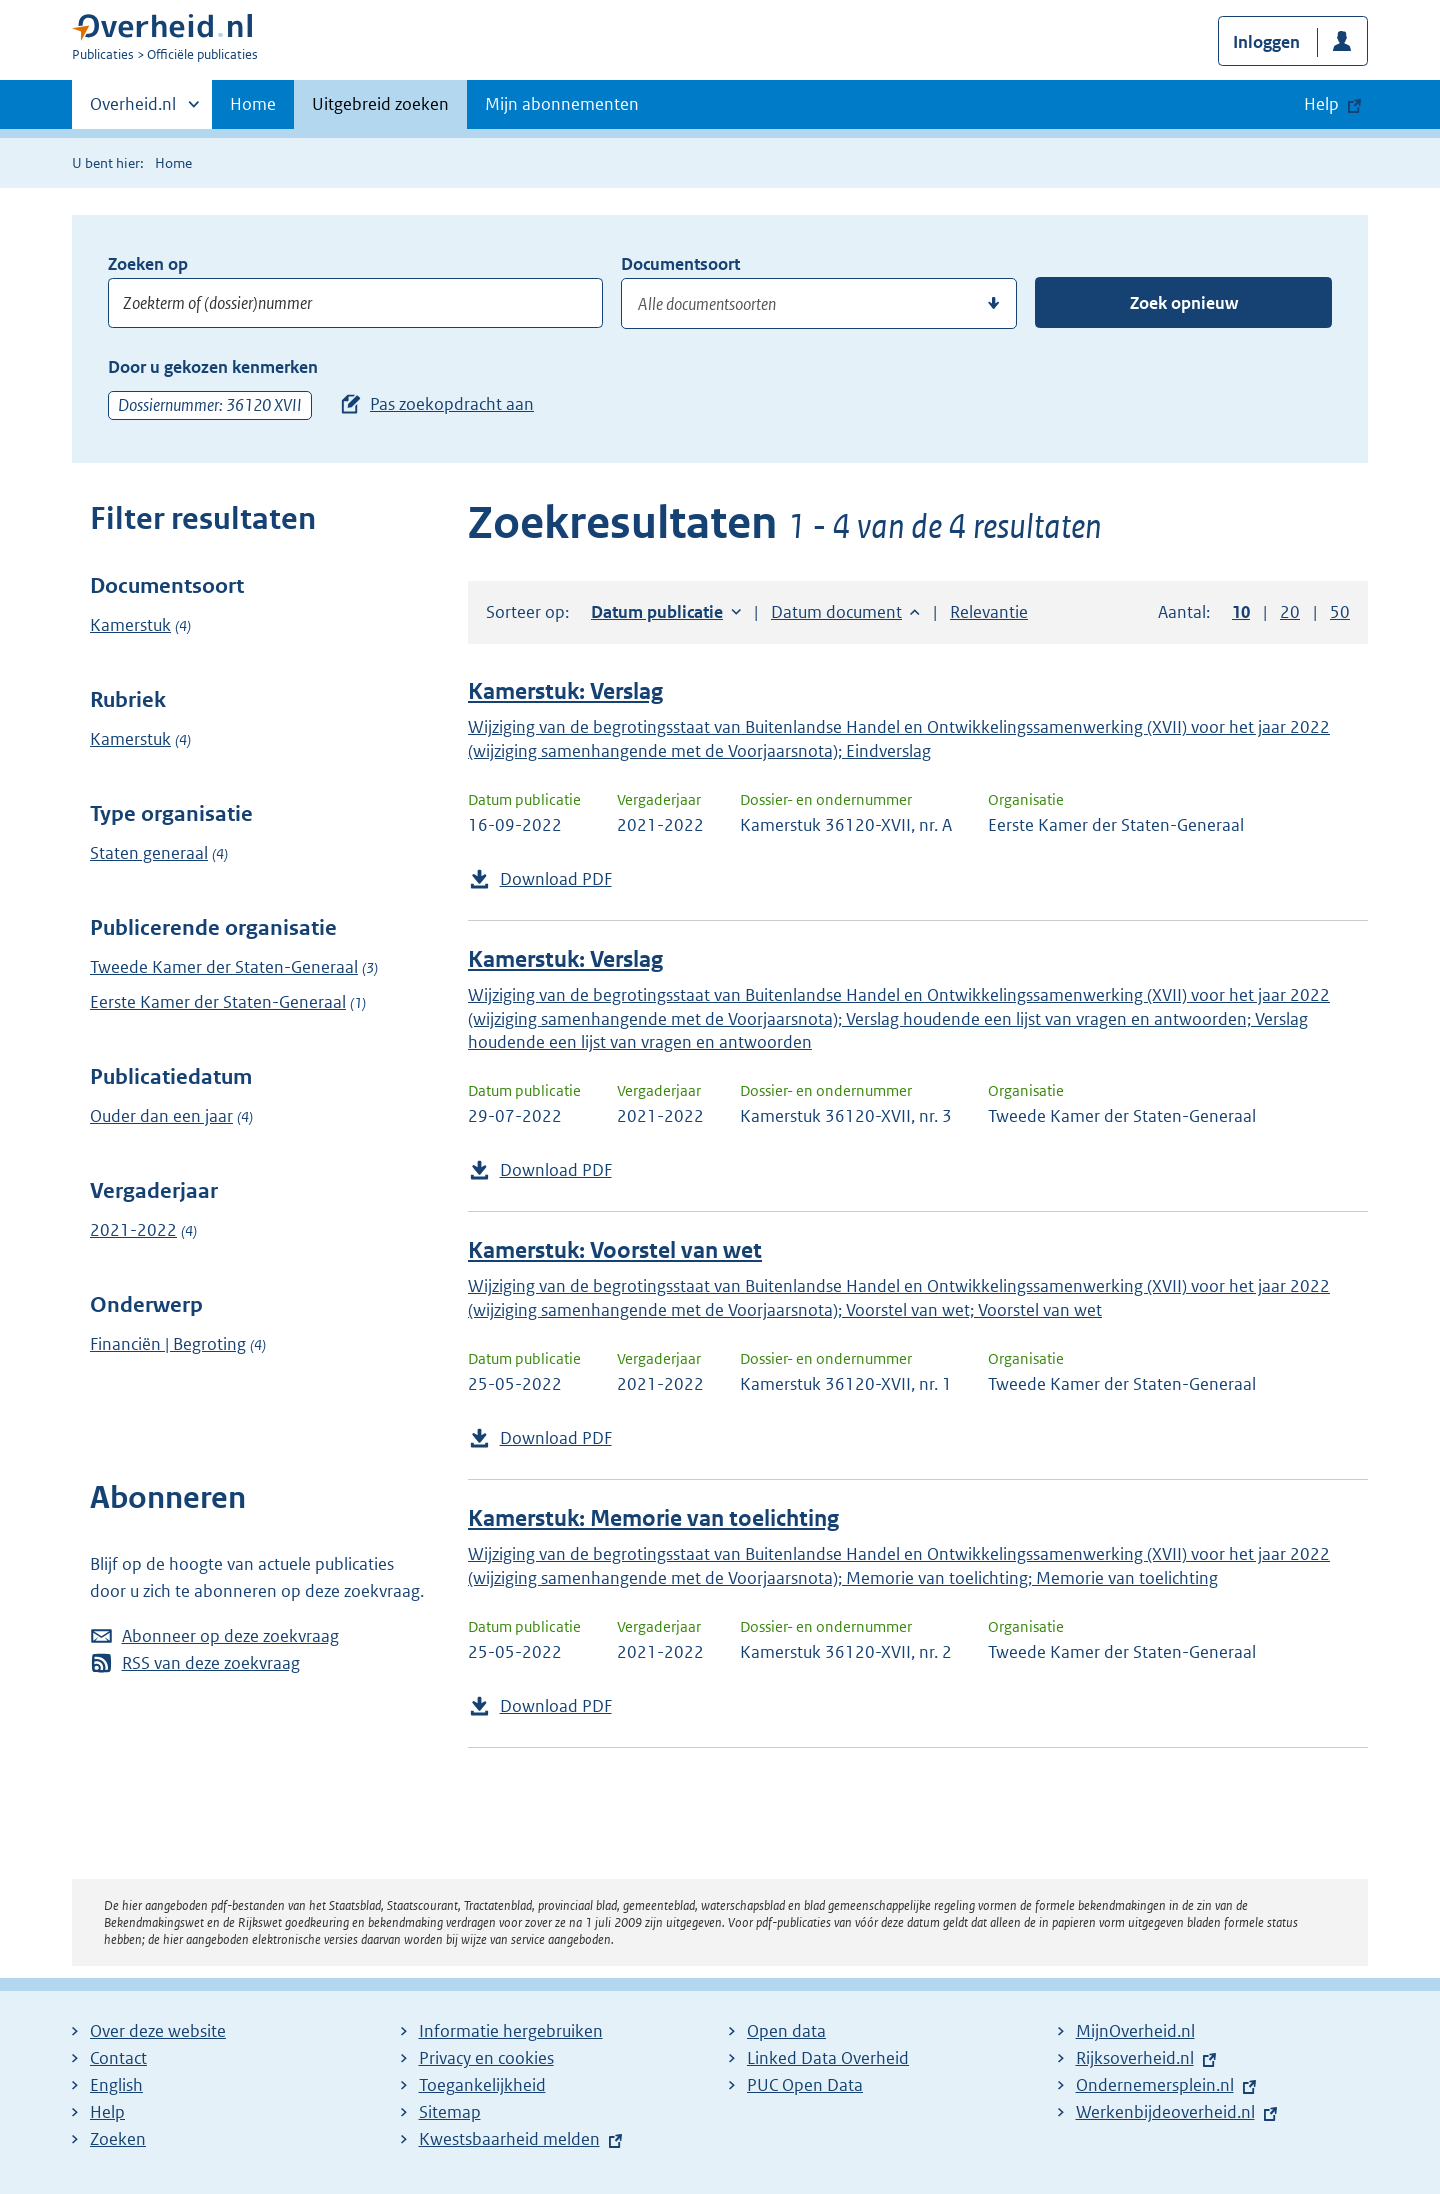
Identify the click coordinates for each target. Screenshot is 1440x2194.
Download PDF (556, 879)
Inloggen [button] (1266, 42)
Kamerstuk (130, 625)
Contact (118, 2058)
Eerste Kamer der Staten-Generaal (218, 1002)
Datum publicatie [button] (657, 612)
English (116, 2085)
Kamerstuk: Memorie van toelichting (653, 1518)
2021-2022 (133, 1230)
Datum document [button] (836, 612)
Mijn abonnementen (562, 104)
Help (107, 2112)
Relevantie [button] (989, 612)
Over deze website (158, 2031)
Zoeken (118, 2139)
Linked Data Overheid (828, 2058)
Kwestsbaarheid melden (509, 2139)
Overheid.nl (133, 110)
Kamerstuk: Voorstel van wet (615, 1250)
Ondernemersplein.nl (1155, 2085)
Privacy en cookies (486, 2058)
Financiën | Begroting (168, 1344)
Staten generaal (149, 853)
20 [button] (1290, 612)
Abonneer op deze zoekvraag (230, 1636)
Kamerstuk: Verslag (565, 691)
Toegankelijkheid (482, 2085)
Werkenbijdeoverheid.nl (1165, 2112)
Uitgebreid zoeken (380, 104)
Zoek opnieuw (1184, 303)
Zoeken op (148, 264)
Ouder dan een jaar (161, 1116)
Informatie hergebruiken (511, 2031)
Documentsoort (680, 264)
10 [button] (1241, 612)
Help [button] (1321, 104)
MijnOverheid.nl (1135, 2031)
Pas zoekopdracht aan (452, 404)
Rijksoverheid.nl (1135, 2058)
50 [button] (1340, 612)
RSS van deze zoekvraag (211, 1663)
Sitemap (450, 2112)
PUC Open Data (805, 2085)
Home (253, 104)
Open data (786, 2031)
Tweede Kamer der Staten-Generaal (224, 967)
